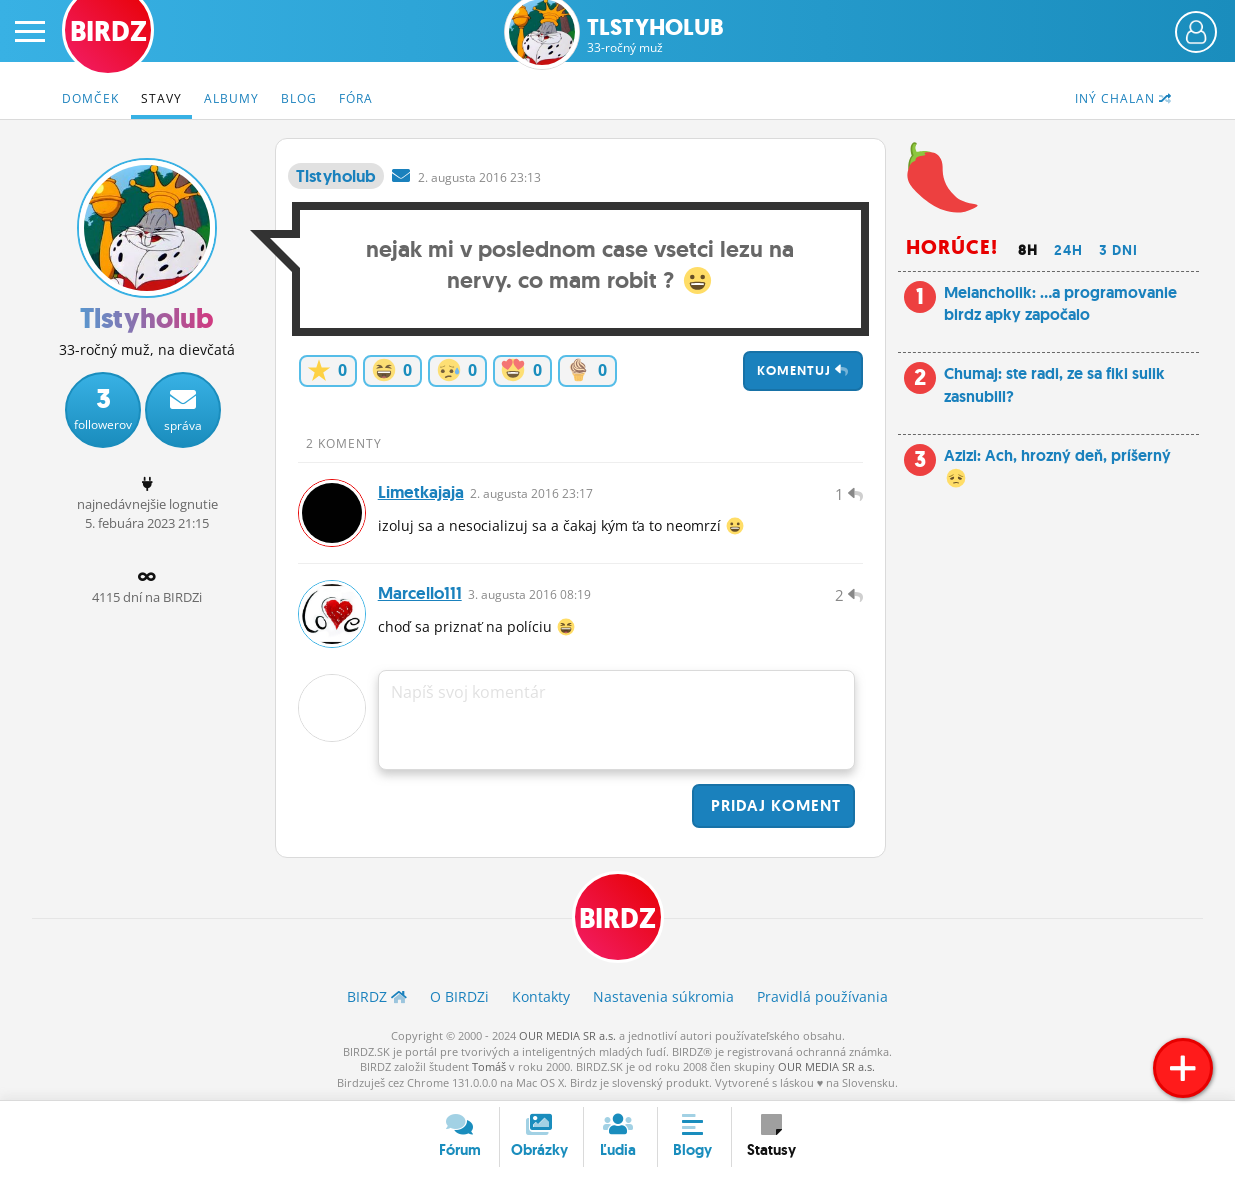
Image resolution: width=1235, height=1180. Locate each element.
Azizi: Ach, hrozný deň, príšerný (1057, 466)
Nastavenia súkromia (663, 996)
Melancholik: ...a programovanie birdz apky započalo (1060, 303)
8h (1028, 250)
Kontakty (541, 996)
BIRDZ (617, 918)
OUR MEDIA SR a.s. (567, 1035)
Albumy (231, 98)
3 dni (1118, 250)
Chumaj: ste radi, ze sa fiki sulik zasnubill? (1054, 384)
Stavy (161, 98)
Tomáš (489, 1066)
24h (1068, 250)
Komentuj (803, 370)
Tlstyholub (655, 35)
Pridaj (773, 805)
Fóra (356, 98)
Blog (299, 98)
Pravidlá (822, 996)
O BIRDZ (459, 996)
